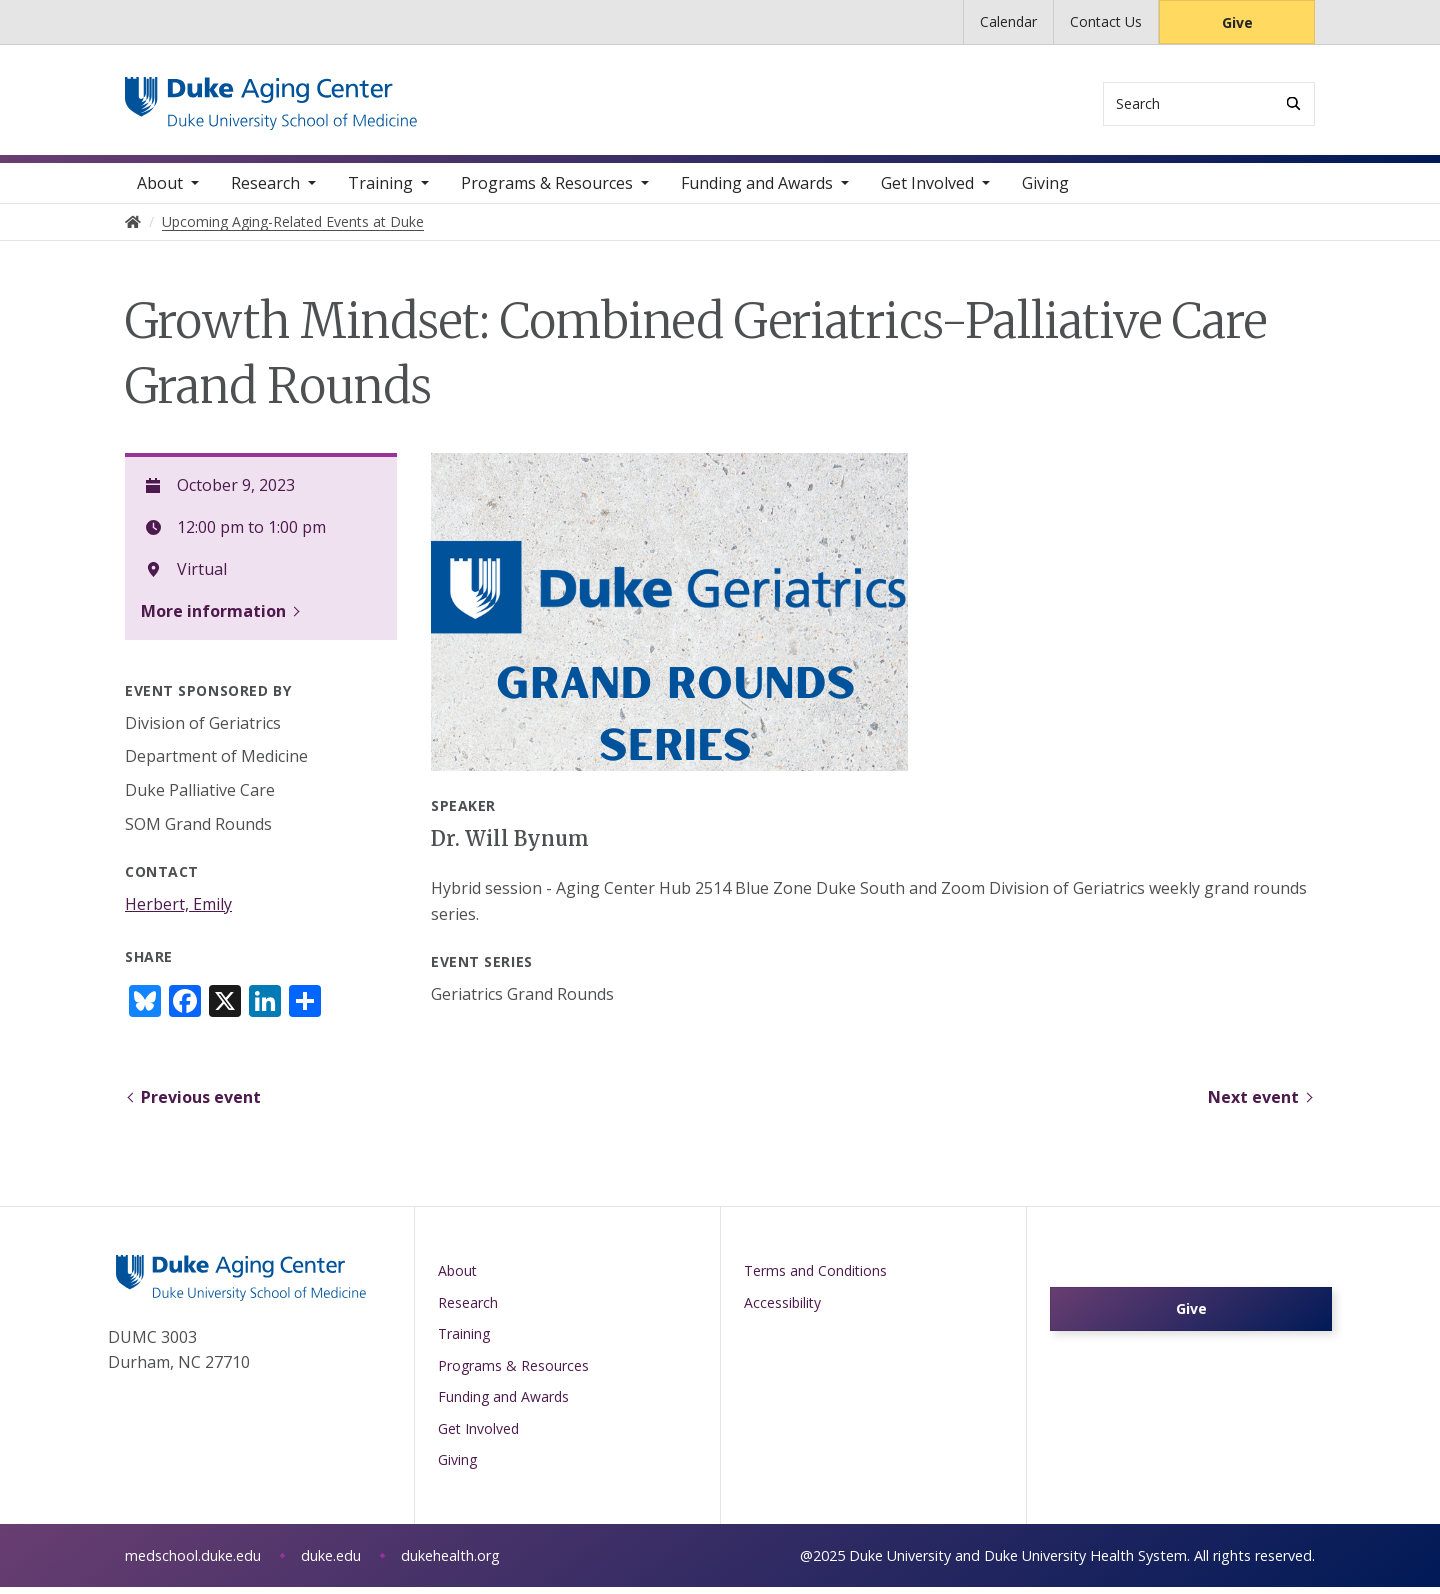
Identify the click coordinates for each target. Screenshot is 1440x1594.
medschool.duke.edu (193, 1562)
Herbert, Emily (178, 911)
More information (213, 618)
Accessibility (782, 1309)
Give (1237, 22)
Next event (1253, 1104)
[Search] (1293, 103)
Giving (1045, 190)
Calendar (1008, 21)
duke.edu (331, 1562)
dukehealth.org (450, 1562)
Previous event (201, 1104)
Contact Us (1106, 21)
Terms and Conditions (815, 1277)
